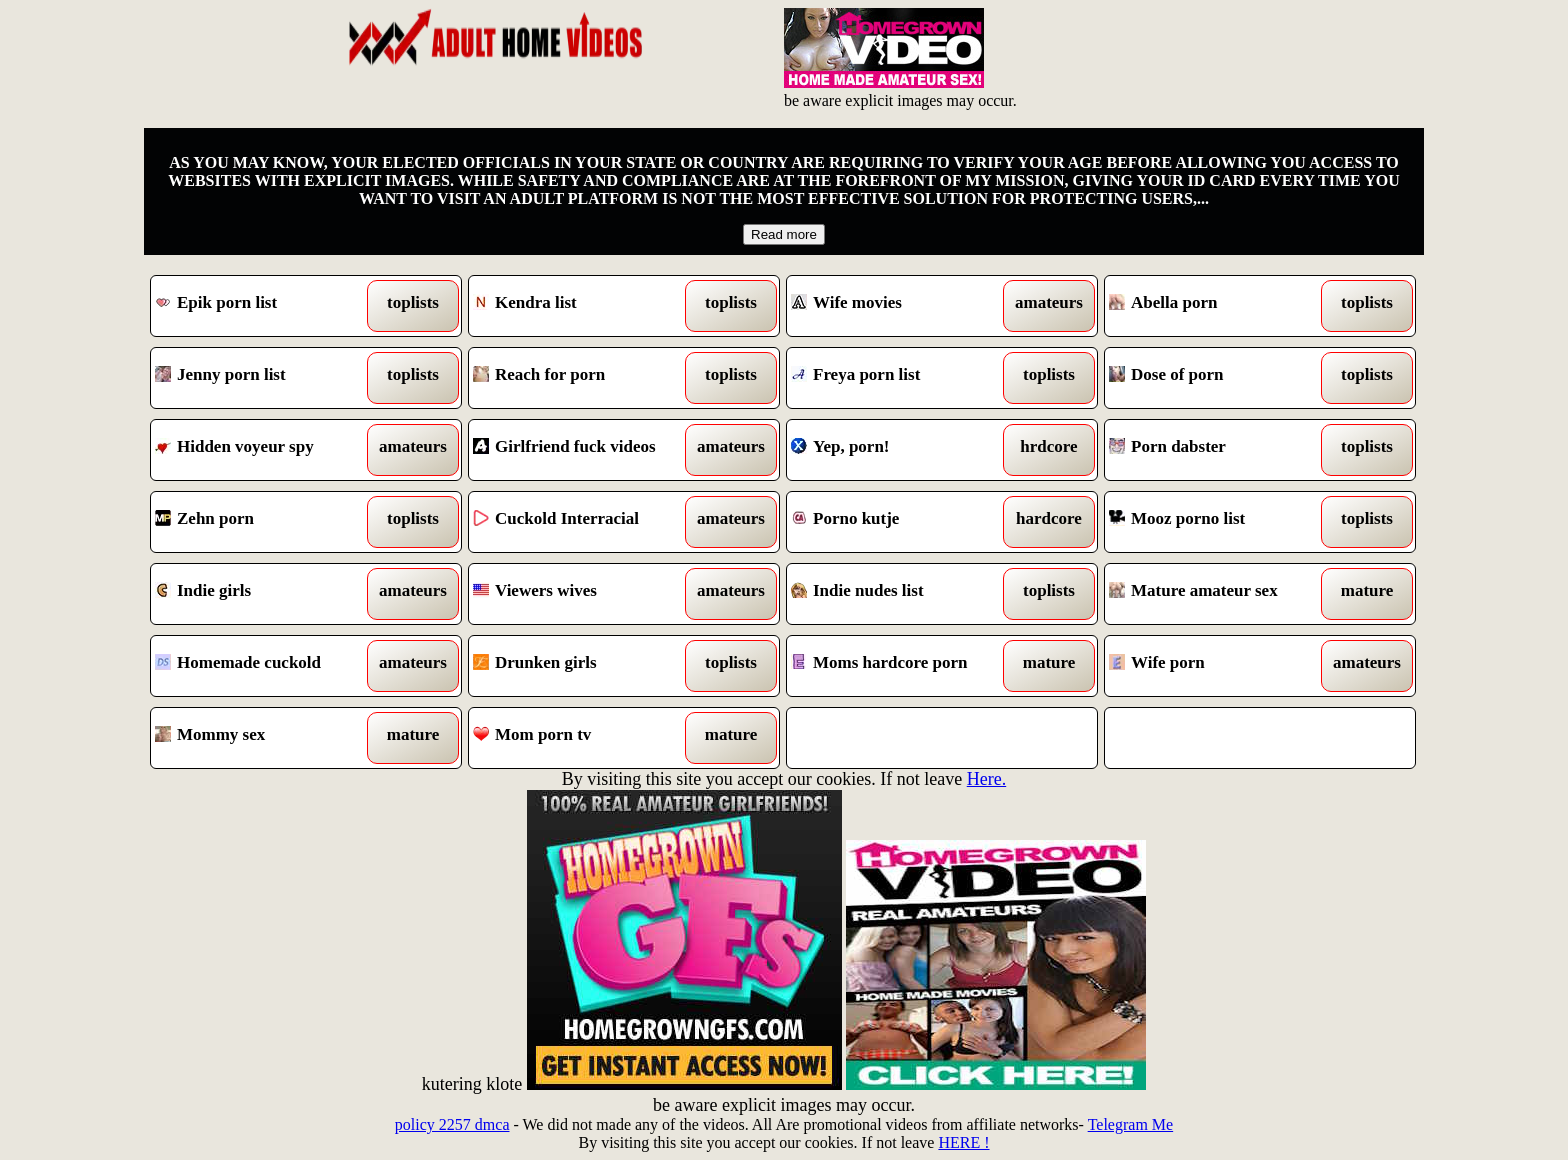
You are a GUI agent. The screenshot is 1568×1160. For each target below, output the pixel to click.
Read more (784, 234)
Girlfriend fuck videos (584, 450)
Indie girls (266, 594)
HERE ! (963, 1142)
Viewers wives (584, 594)
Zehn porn (266, 522)
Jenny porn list (266, 378)
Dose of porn (1220, 378)
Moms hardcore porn (902, 666)
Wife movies (902, 306)
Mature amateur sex (1220, 594)
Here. (986, 779)
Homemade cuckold (266, 666)
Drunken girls (584, 666)
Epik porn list (266, 306)
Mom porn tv (584, 738)
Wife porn (1220, 666)
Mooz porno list (1220, 522)
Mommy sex (266, 738)
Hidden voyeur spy (266, 450)
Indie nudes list (902, 594)
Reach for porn (584, 378)
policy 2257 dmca (452, 1124)
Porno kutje (902, 522)
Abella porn (1220, 306)
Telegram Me (1131, 1124)
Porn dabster (1220, 450)
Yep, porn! (902, 450)
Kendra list (584, 306)
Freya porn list (902, 378)
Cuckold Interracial (584, 522)
